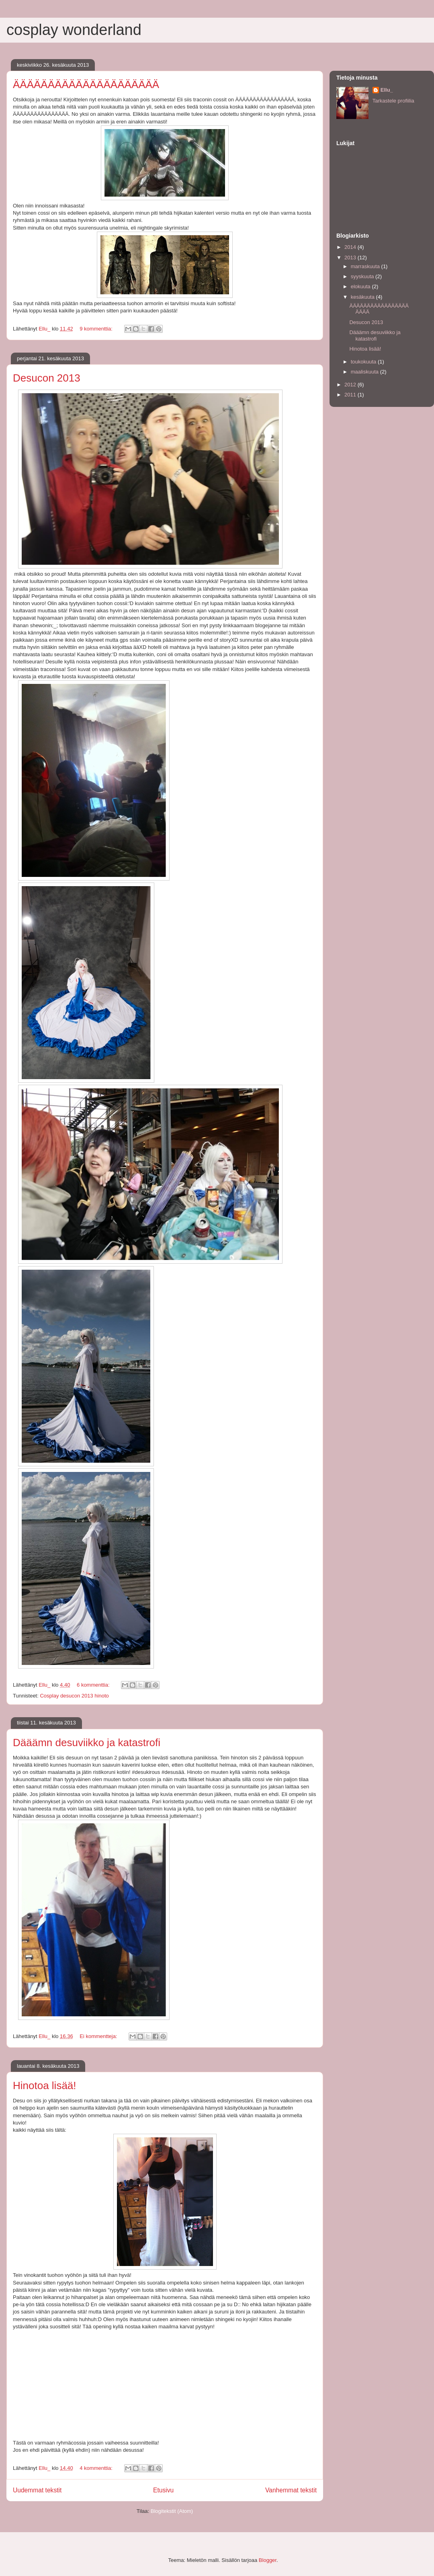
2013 (351, 258)
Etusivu (163, 2490)
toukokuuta (364, 362)
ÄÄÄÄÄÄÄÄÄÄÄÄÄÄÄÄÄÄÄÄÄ (86, 84)
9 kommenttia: (97, 329)
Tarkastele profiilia (393, 101)
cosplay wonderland (73, 29)
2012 (351, 385)
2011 (351, 395)
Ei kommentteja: (99, 2036)
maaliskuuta (365, 372)
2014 (351, 247)
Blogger (267, 2560)
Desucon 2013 (46, 378)
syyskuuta (363, 276)
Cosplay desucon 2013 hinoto (74, 1696)
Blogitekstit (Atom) (172, 2511)
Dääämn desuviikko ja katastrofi (86, 1742)
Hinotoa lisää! (44, 2085)
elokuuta (361, 286)
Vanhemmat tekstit (291, 2490)
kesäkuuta (363, 297)
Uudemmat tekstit (37, 2490)
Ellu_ (387, 90)
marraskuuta (366, 266)
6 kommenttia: (94, 1685)
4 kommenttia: (97, 2468)
